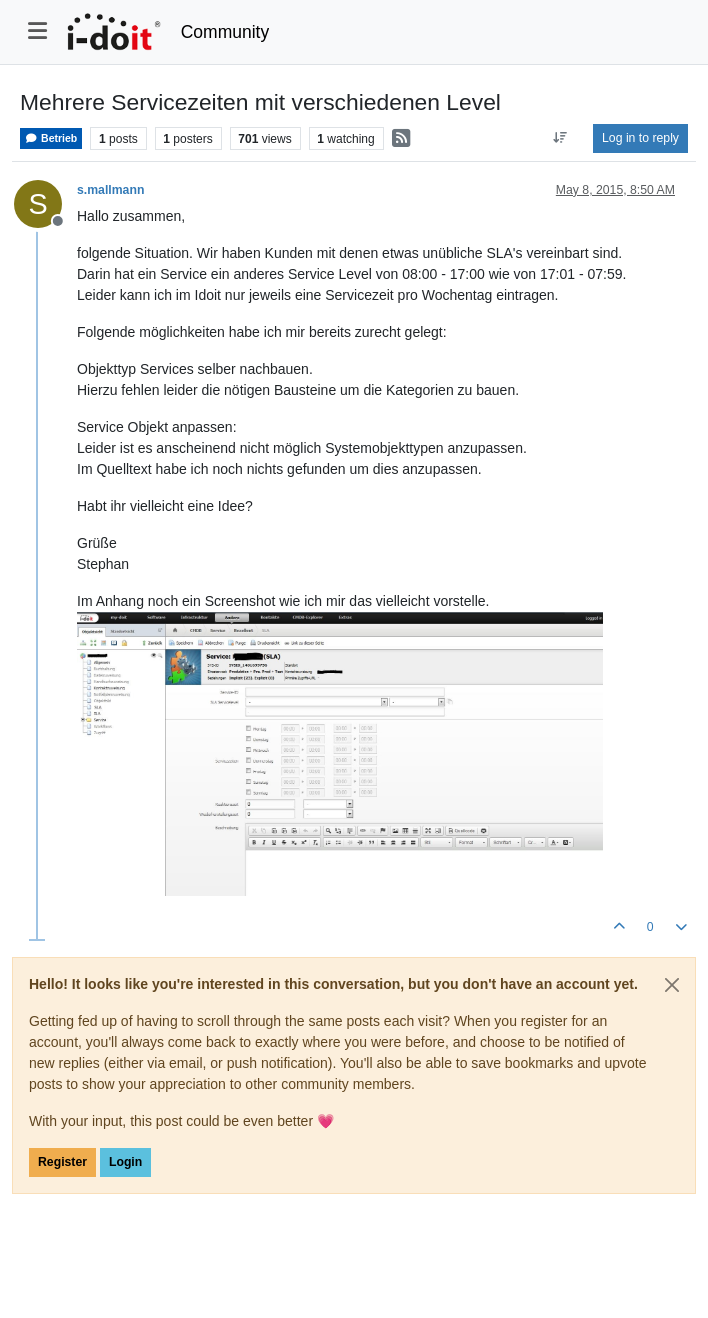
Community (225, 32)
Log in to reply (640, 138)
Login (125, 1162)
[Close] (672, 985)
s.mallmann (110, 190)
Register (62, 1162)
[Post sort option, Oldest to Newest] (560, 138)
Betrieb (51, 138)
